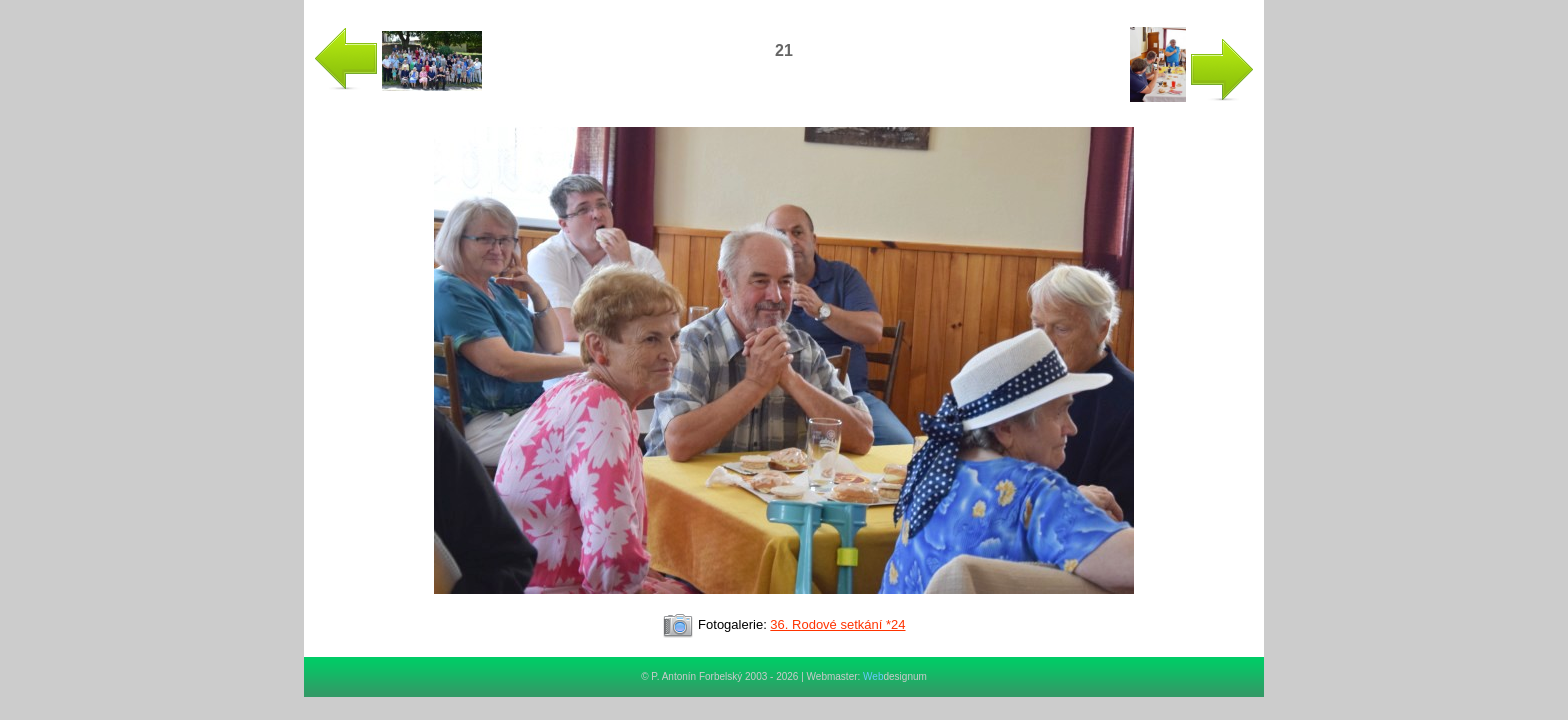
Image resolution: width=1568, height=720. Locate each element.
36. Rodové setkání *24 (837, 624)
